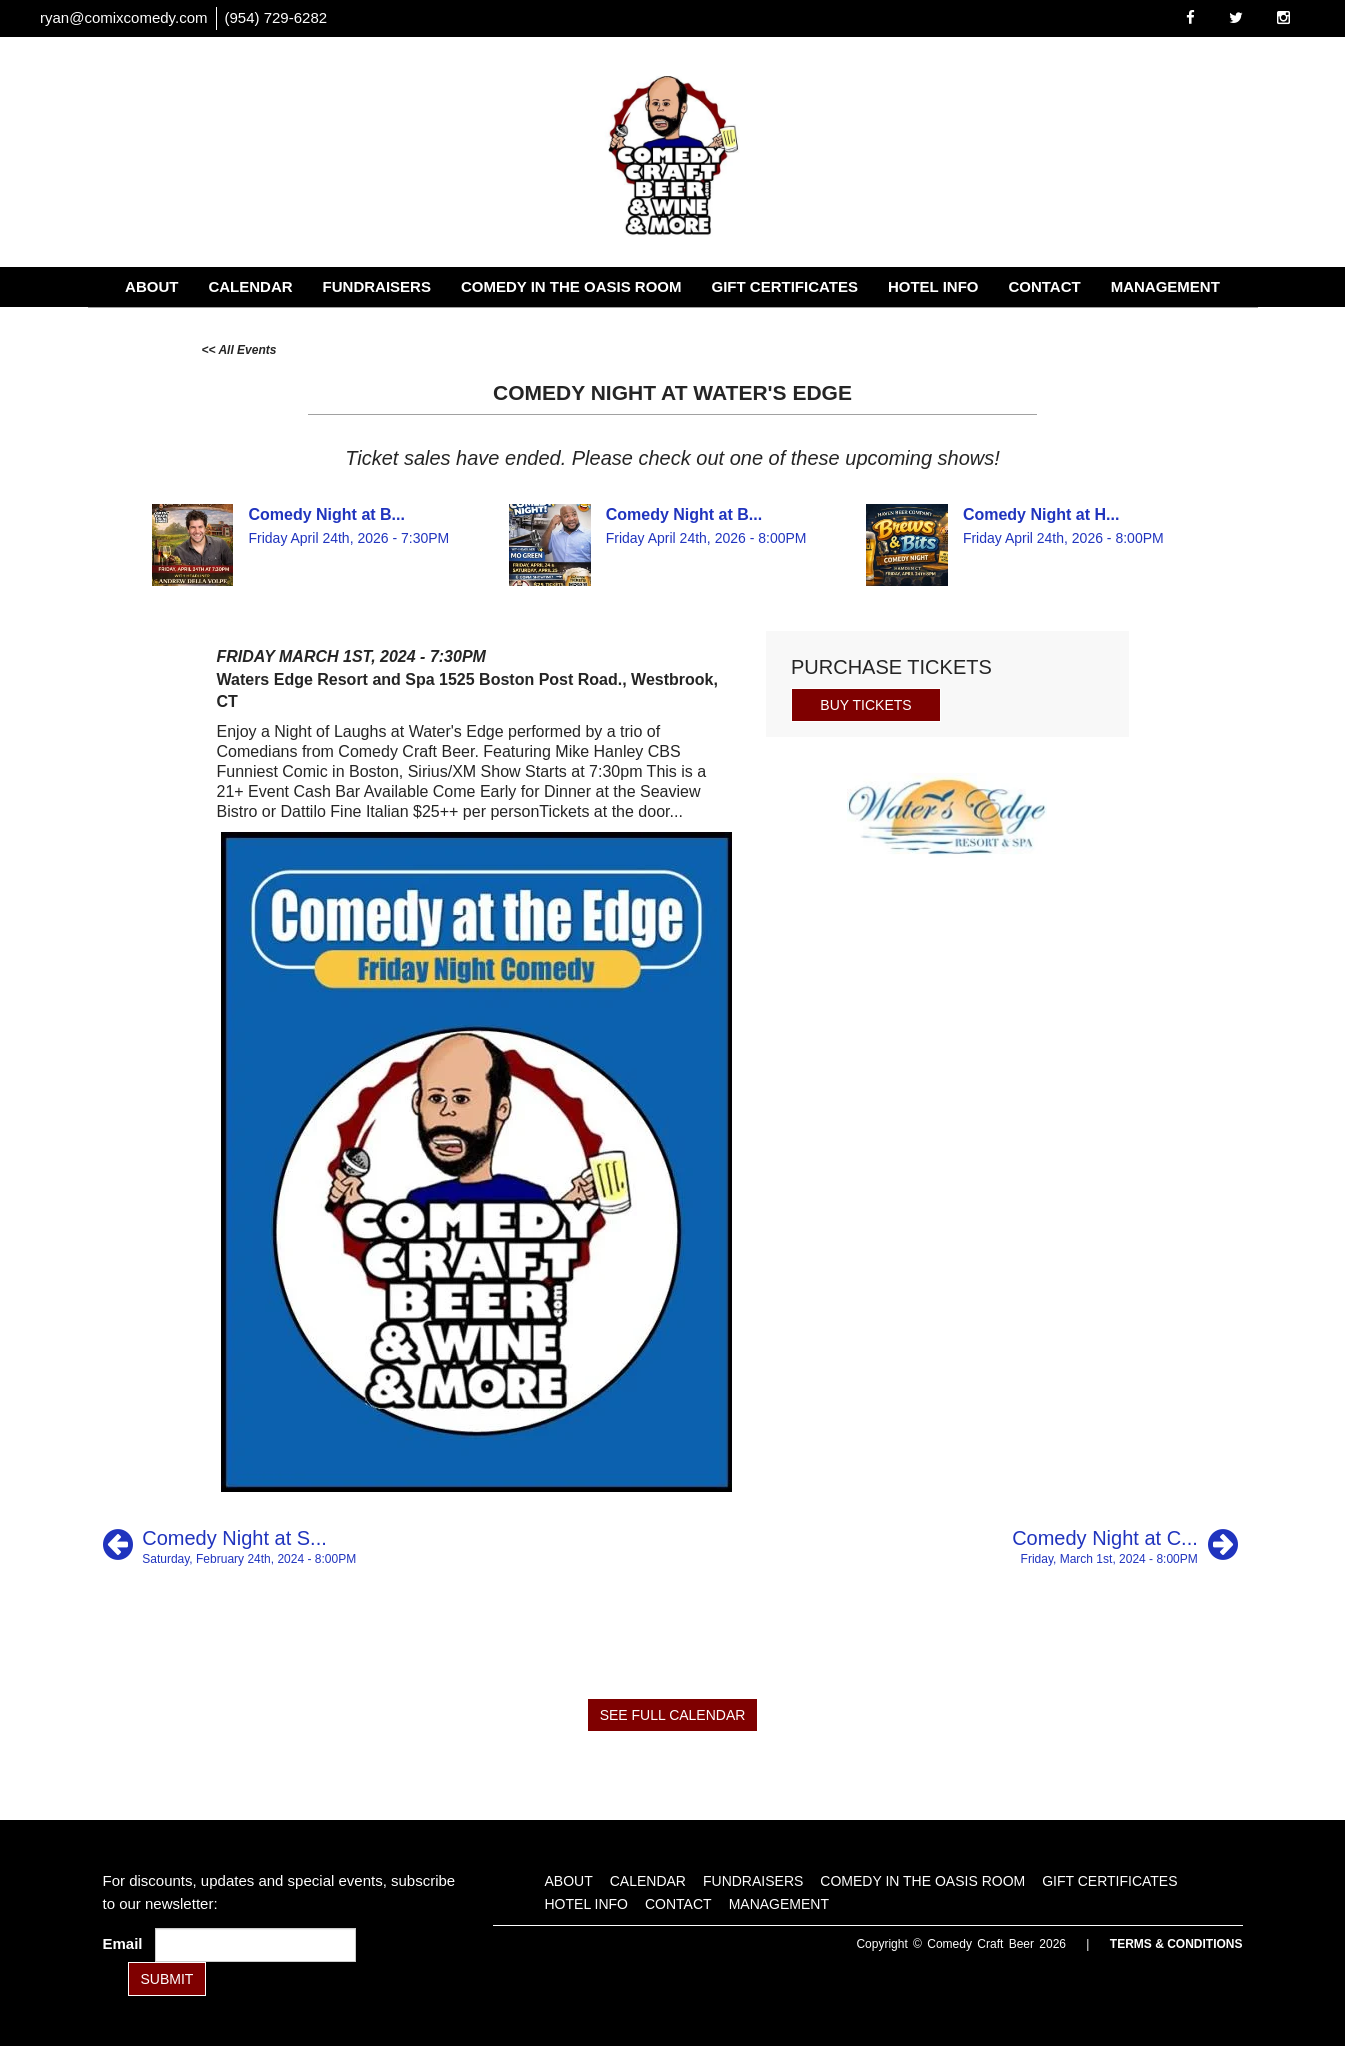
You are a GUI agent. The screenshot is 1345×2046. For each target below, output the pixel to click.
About (151, 286)
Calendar (250, 286)
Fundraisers (377, 286)
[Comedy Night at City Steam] (1124, 1544)
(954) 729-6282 (276, 17)
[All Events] (239, 348)
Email (127, 1943)
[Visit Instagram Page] (1283, 17)
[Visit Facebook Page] (1190, 17)
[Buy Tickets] (866, 703)
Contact (1044, 286)
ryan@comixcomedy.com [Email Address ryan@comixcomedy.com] (124, 17)
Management (1165, 286)
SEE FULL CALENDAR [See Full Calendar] (673, 1715)
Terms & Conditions (1176, 1944)
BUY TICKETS (865, 705)
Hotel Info (933, 286)
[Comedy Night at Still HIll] (230, 1544)
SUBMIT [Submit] (167, 1979)
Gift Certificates (785, 286)
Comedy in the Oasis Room (571, 286)
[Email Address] (255, 1945)
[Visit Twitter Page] (1236, 17)
